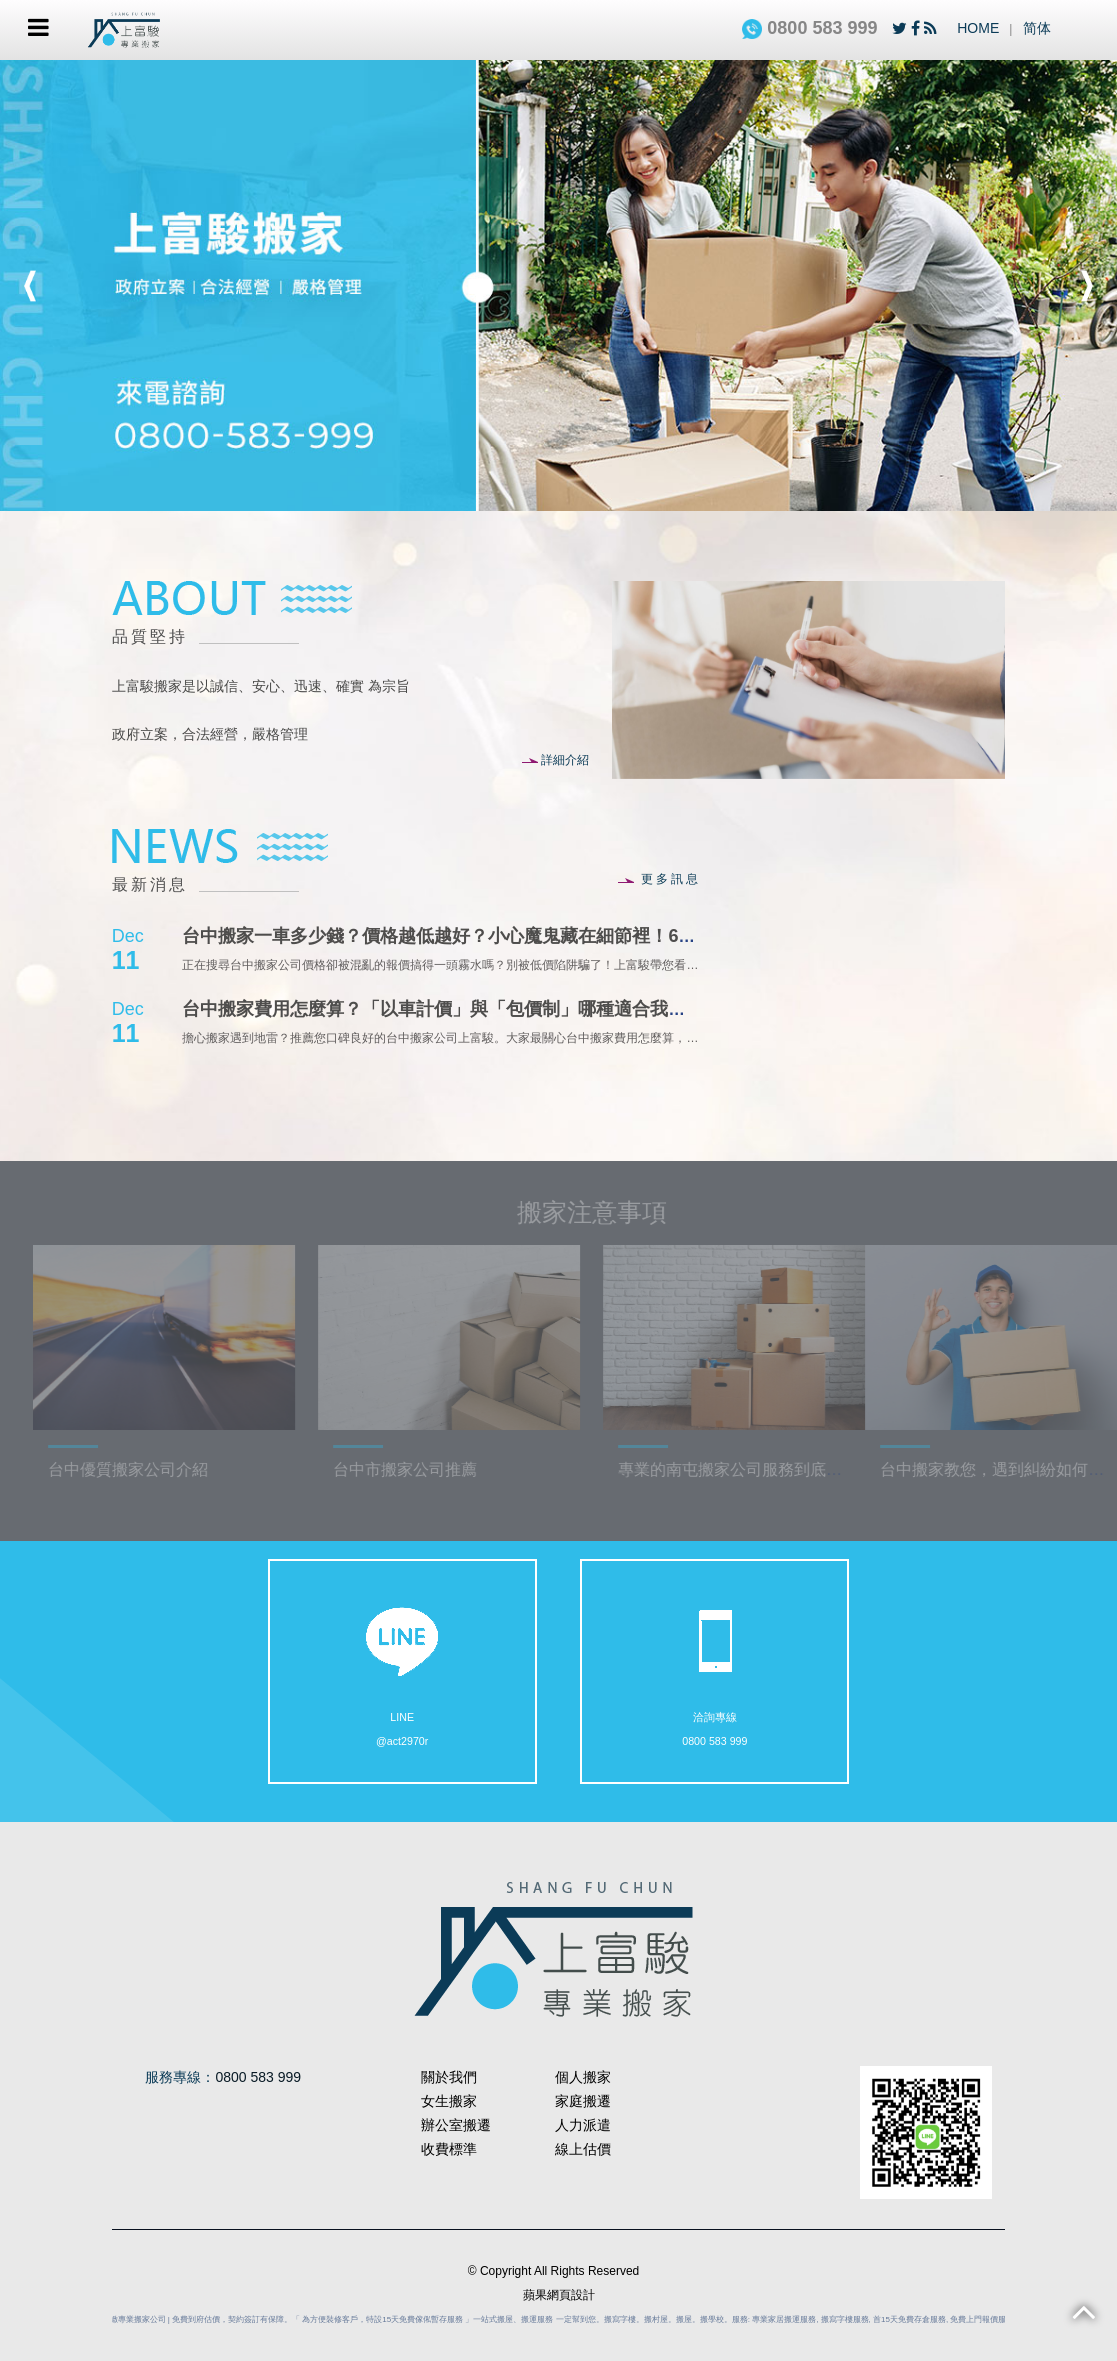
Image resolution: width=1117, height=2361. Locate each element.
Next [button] (1087, 285)
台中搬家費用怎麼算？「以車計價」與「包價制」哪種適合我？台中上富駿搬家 (497, 1009)
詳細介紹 (555, 760)
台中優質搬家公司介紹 (144, 1469)
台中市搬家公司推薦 (421, 1469)
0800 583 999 (809, 28)
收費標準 (449, 2149)
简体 (1037, 28)
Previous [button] (30, 285)
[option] (558, 285)
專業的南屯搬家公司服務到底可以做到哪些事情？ (810, 1469)
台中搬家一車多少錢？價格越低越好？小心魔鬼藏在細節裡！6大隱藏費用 (475, 936)
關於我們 (449, 2077)
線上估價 (583, 2149)
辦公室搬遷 (456, 2125)
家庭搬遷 (583, 2101)
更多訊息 (659, 879)
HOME (978, 28)
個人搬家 (583, 2077)
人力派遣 (583, 2125)
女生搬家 (449, 2101)
